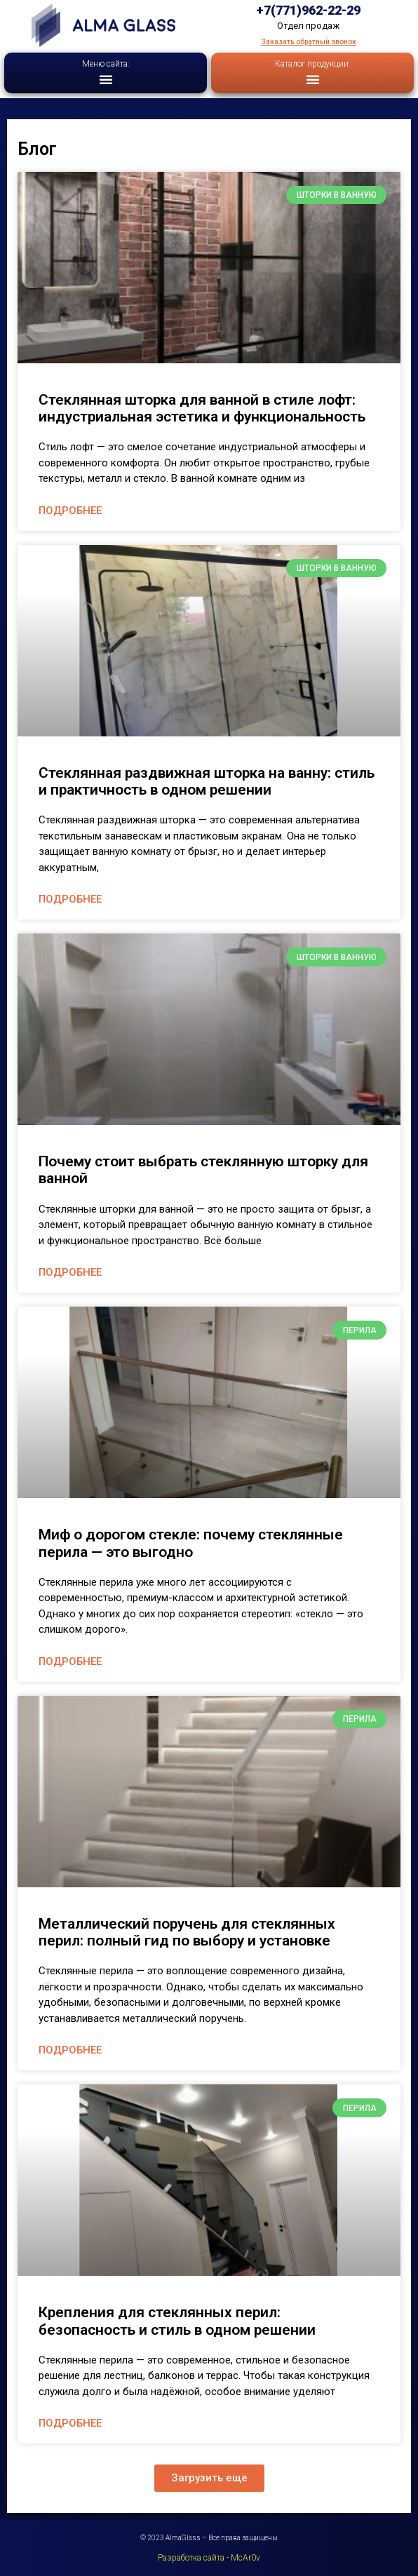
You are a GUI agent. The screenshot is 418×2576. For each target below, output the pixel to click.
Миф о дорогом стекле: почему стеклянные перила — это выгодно (191, 1543)
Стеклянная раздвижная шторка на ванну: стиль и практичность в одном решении (207, 781)
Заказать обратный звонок (308, 42)
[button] (105, 79)
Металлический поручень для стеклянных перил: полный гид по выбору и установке (187, 1932)
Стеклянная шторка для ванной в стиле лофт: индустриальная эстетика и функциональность (202, 408)
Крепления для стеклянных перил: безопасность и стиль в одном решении (177, 2321)
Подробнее (70, 511)
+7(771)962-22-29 (308, 10)
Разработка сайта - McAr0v (209, 2558)
